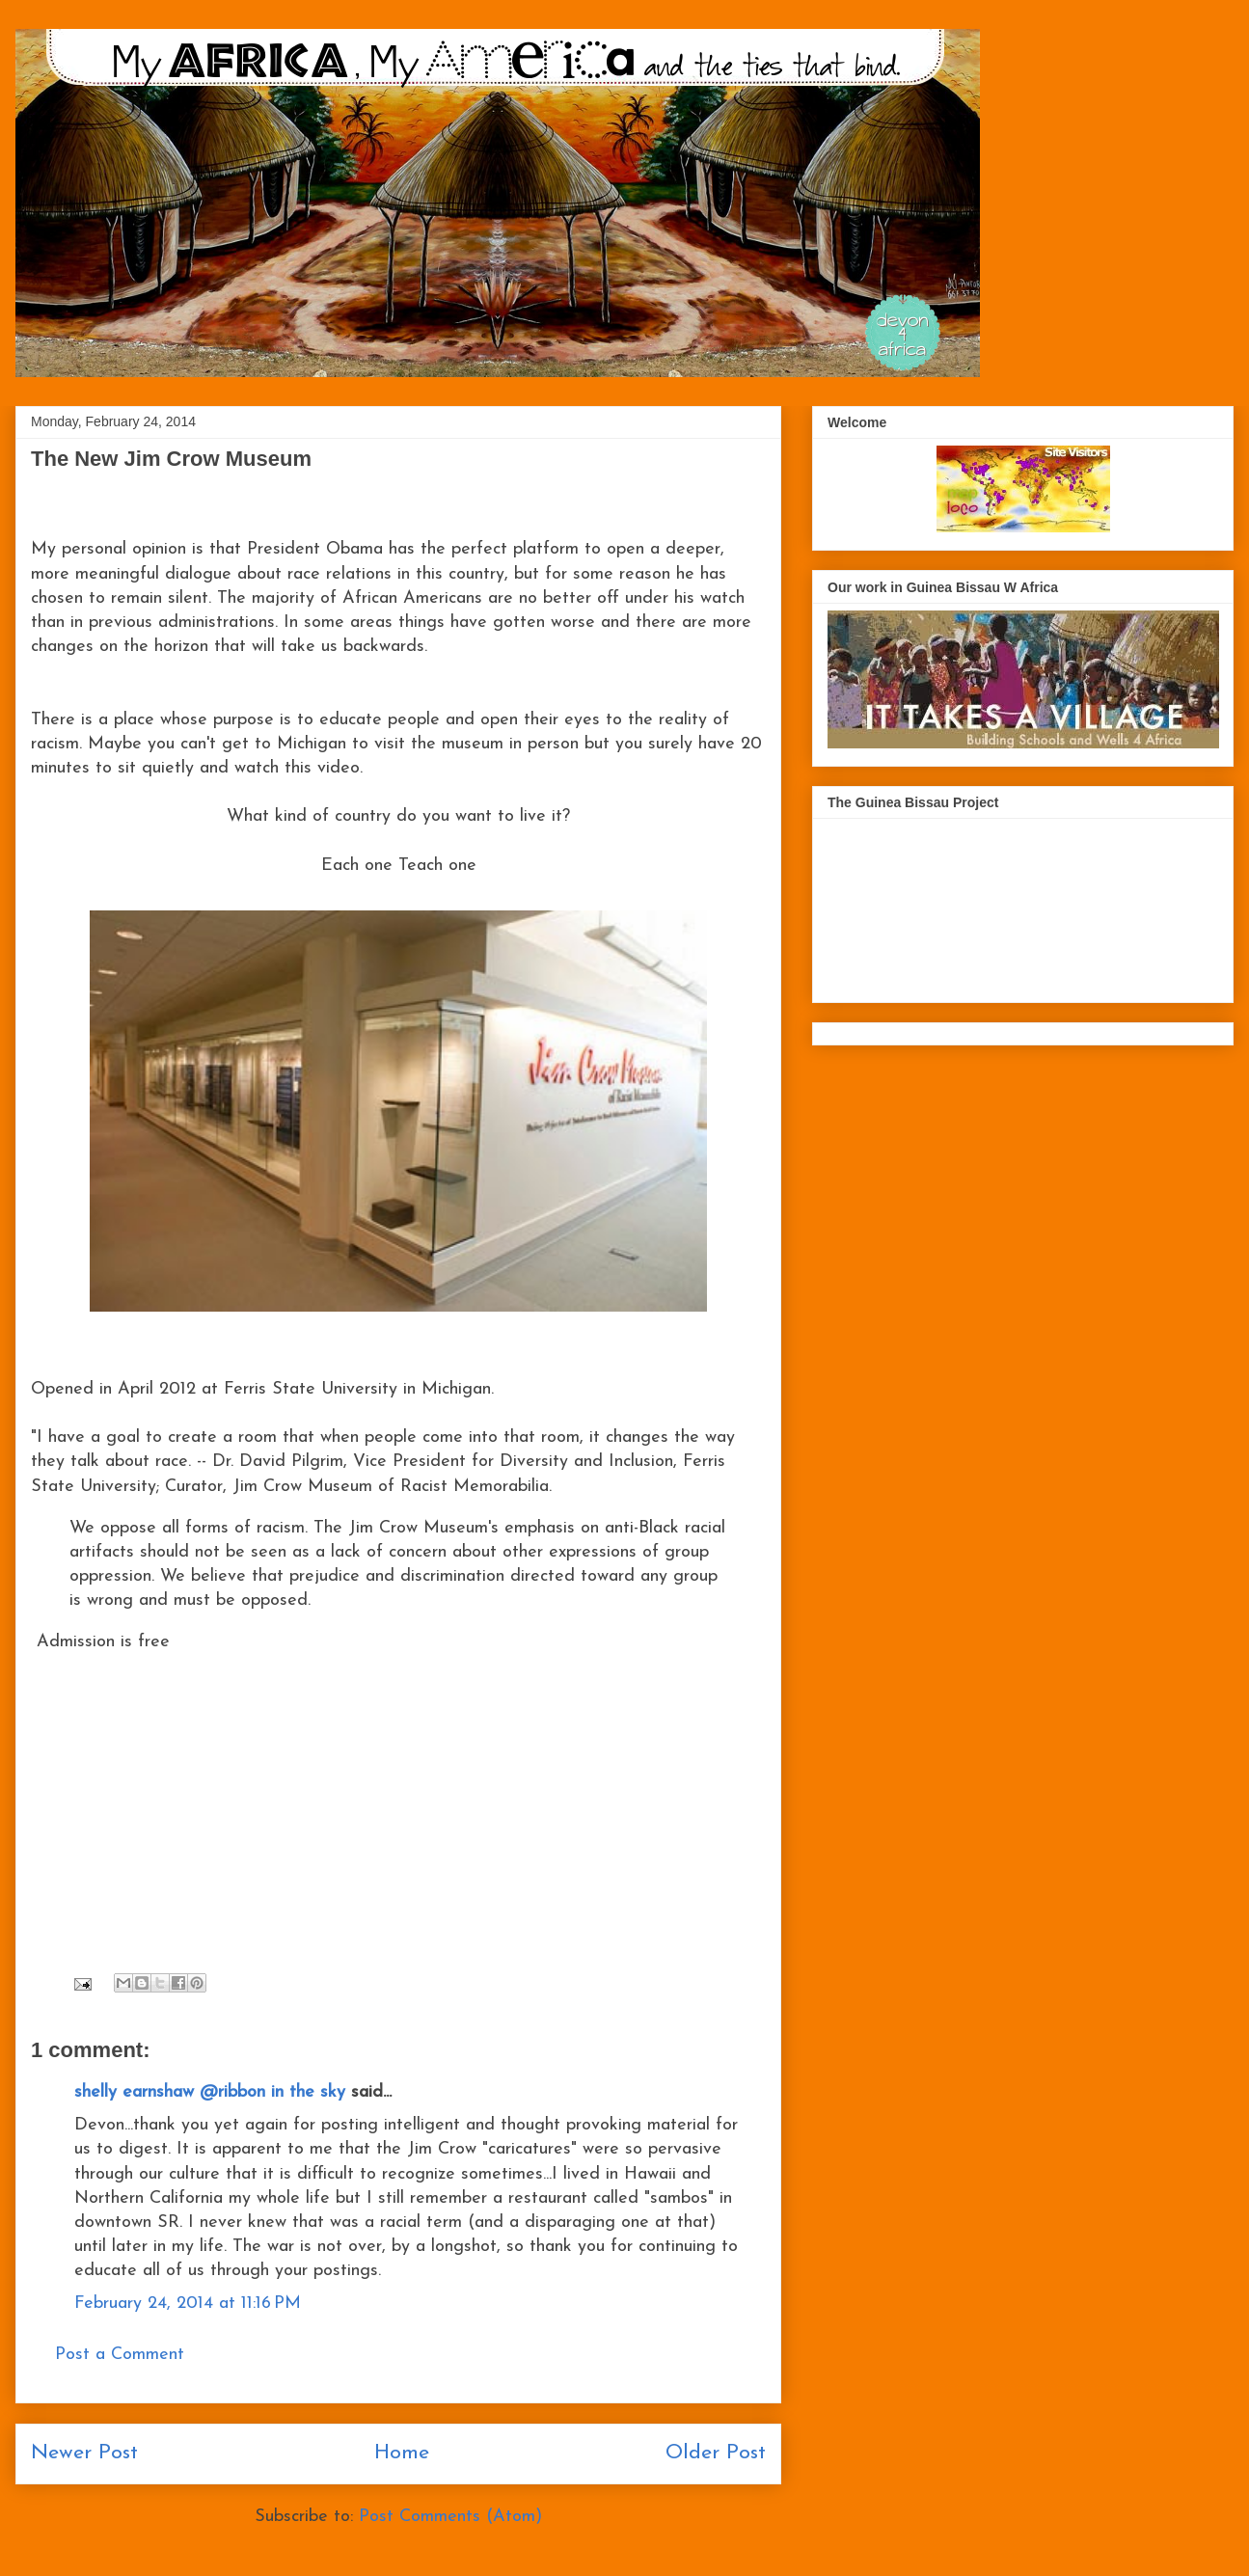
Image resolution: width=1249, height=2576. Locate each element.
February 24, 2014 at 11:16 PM (187, 2303)
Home (401, 2453)
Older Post (715, 2453)
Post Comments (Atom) (450, 2517)
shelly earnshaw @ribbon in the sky (209, 2092)
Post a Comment (119, 2355)
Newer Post (84, 2453)
